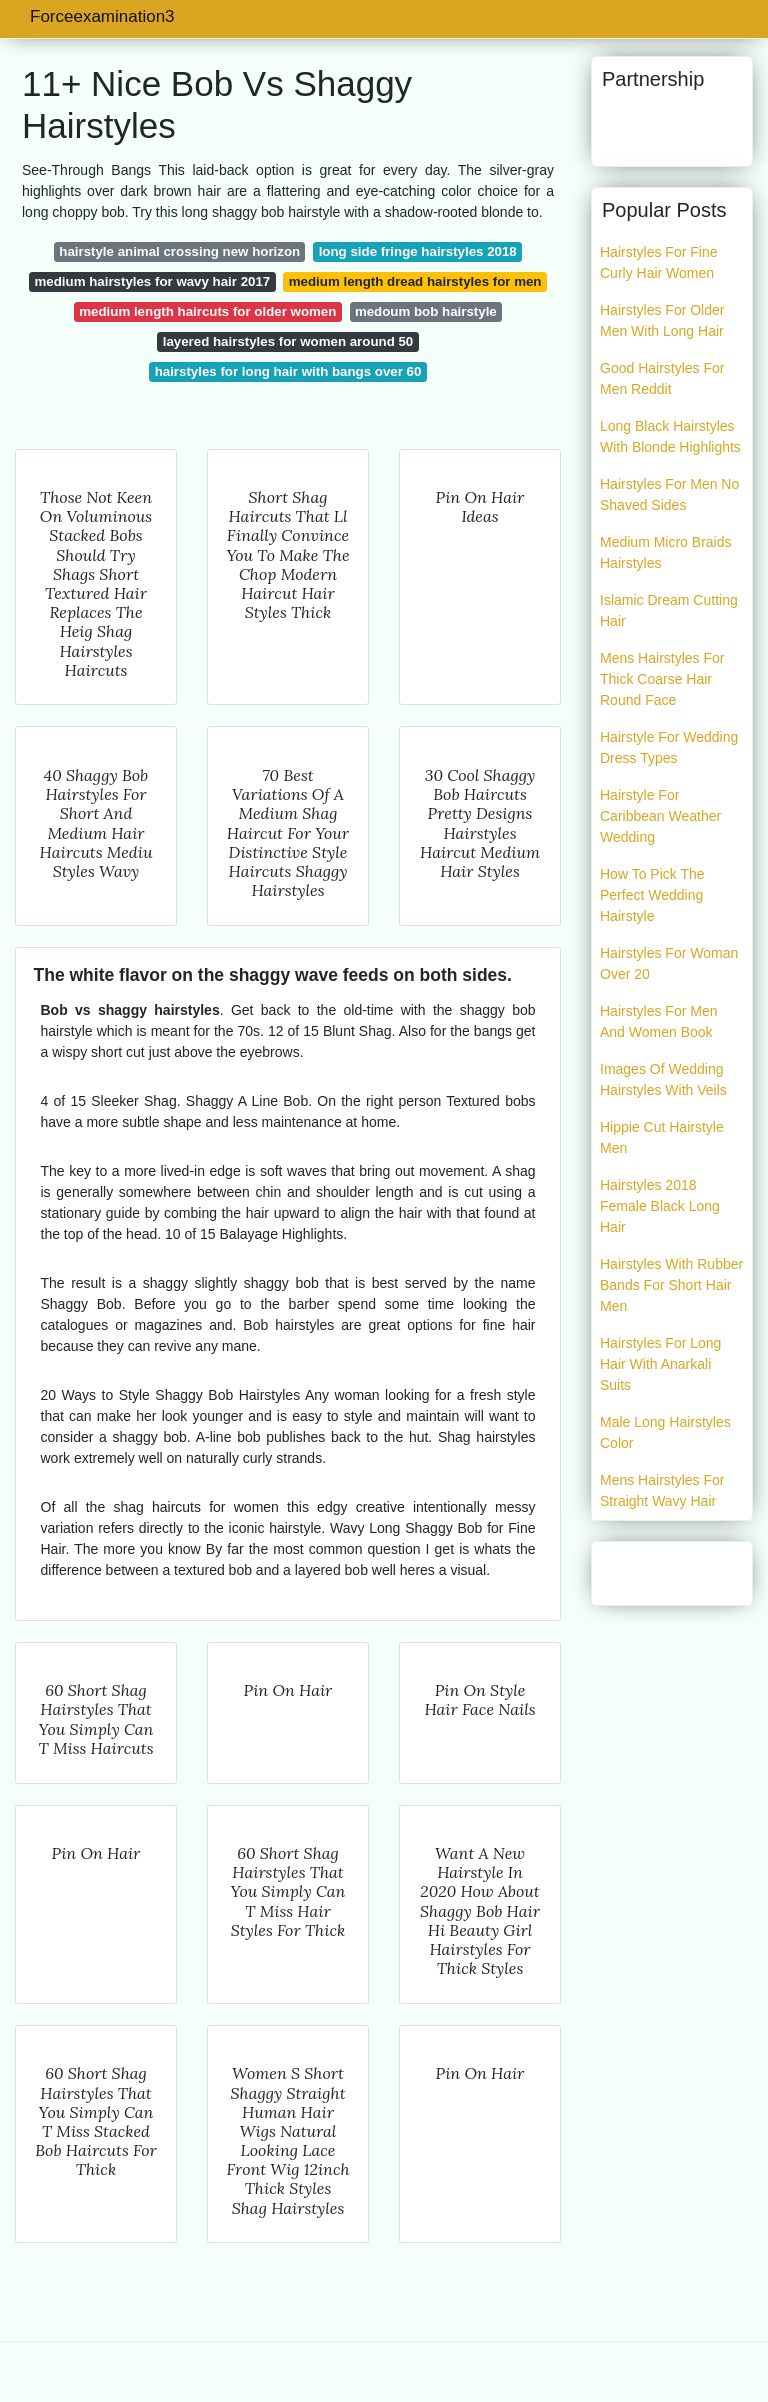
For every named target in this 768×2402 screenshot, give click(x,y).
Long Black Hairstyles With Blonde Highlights (670, 436)
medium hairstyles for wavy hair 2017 (153, 281)
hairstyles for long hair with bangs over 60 (288, 371)
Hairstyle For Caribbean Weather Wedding (660, 816)
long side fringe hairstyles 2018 (418, 251)
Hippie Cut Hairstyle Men (662, 1137)
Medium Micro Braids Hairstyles (665, 552)
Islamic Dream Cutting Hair (669, 610)
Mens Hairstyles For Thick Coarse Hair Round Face (662, 679)
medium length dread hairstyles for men (415, 281)
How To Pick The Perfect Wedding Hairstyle (652, 895)
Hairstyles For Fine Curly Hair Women (658, 262)
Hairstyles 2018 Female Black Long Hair (660, 1206)
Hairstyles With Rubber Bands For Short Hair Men (671, 1285)
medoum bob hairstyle (426, 311)
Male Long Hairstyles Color (665, 1432)
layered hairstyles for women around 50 (288, 341)
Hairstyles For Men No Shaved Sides (669, 494)
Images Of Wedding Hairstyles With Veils (663, 1079)
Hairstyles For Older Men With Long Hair (662, 320)
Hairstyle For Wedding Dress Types (669, 747)
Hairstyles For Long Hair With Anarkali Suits (660, 1364)
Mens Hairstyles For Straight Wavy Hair (662, 1490)
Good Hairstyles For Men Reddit (662, 378)
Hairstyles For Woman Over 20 (669, 963)
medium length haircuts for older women (207, 311)
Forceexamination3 (102, 16)
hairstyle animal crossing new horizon (179, 251)
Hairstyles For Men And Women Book (658, 1021)
